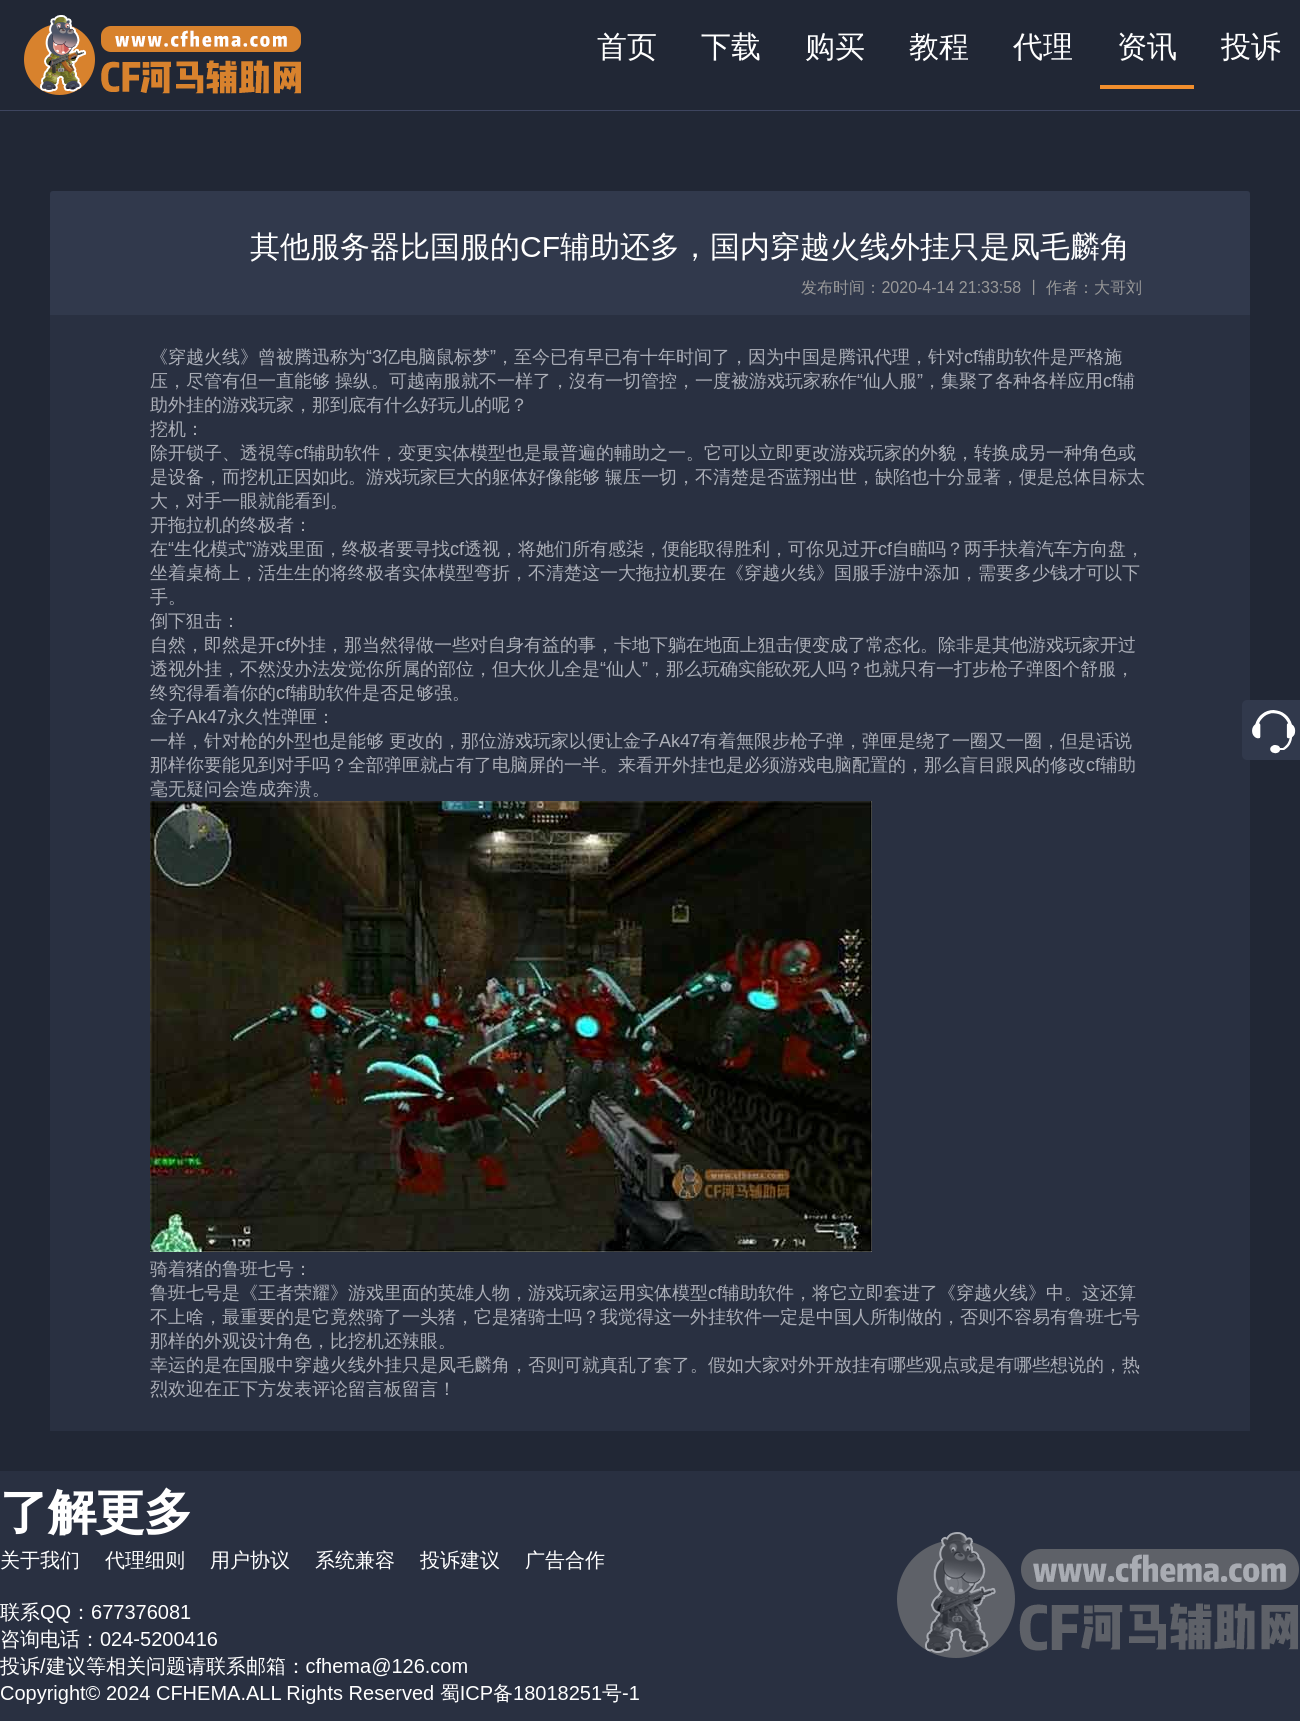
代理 (1043, 46)
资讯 (1147, 46)
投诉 (1251, 46)
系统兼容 (355, 1560)
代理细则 (145, 1560)
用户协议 (250, 1560)
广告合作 (565, 1560)
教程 (939, 46)
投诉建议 (460, 1560)
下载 (731, 46)
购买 (835, 46)
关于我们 (40, 1560)
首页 (627, 46)
